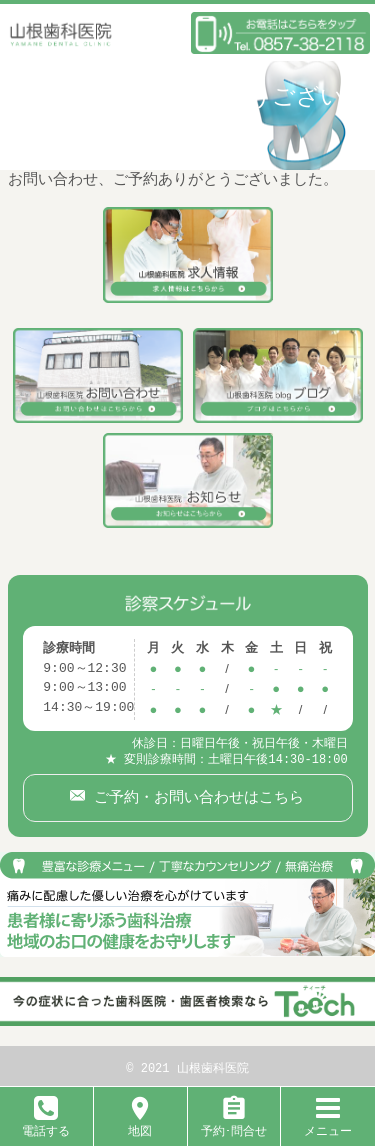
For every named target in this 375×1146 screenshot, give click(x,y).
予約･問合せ (234, 1123)
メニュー (328, 1123)
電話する (46, 1123)
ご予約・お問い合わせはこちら (194, 793)
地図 (140, 1123)
